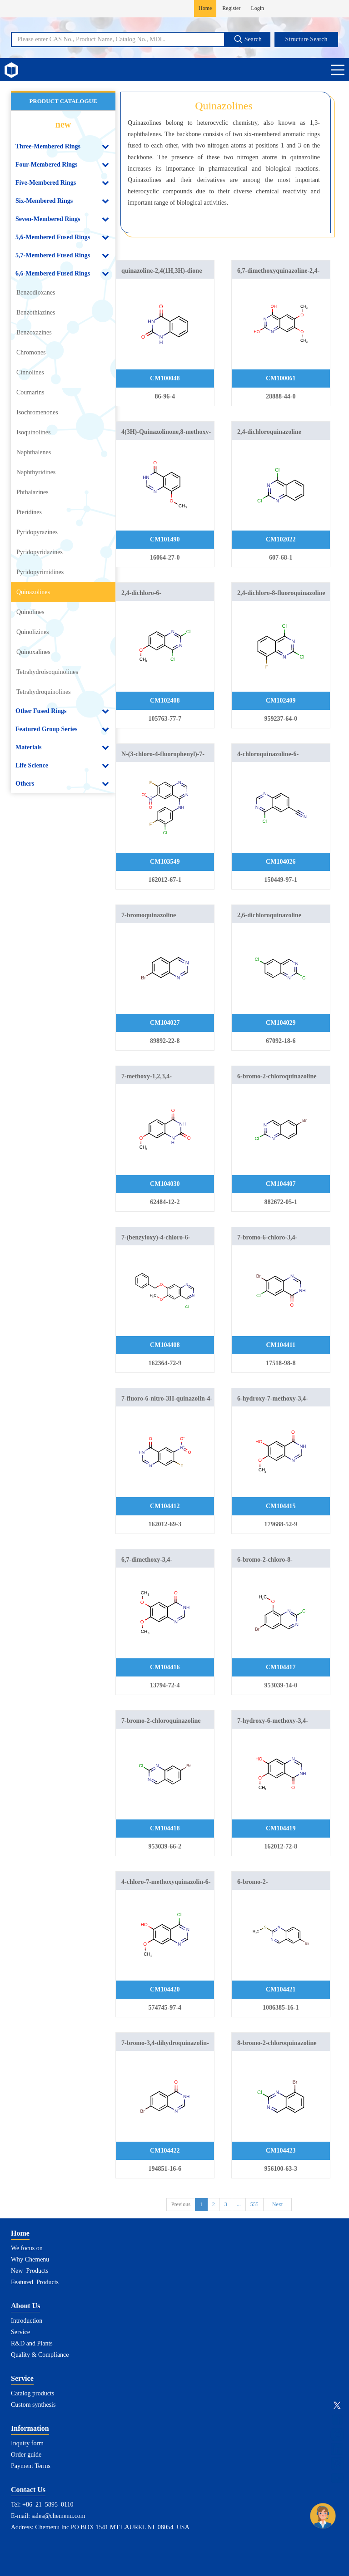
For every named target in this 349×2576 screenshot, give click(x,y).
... (239, 2204)
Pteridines (29, 512)
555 (254, 2204)
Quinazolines (33, 592)
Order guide (26, 2454)
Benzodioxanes (35, 292)
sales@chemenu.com (58, 2515)
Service (20, 2332)
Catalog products (32, 2393)
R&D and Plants (32, 2343)
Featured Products (35, 2282)
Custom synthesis (33, 2404)
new (63, 124)
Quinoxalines (33, 652)
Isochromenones (37, 412)
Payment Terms (30, 2466)
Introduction (26, 2320)
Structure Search (306, 39)
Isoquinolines (33, 432)
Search (248, 39)
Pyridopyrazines (37, 532)
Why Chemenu (30, 2259)
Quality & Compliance (40, 2354)
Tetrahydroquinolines (43, 691)
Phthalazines (32, 492)
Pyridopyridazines (39, 552)
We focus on (27, 2248)
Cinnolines (30, 372)
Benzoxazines (34, 332)
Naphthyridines (35, 472)
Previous (180, 2204)
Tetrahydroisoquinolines (47, 672)
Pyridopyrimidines (40, 572)
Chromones (31, 352)
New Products (29, 2270)
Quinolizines (32, 632)
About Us (25, 2306)
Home (205, 8)
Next (277, 2204)
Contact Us (28, 2489)
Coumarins (30, 392)
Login (257, 8)
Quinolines (30, 612)
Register (231, 8)
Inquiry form (27, 2443)
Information (30, 2428)
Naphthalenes (33, 452)
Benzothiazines (35, 312)
